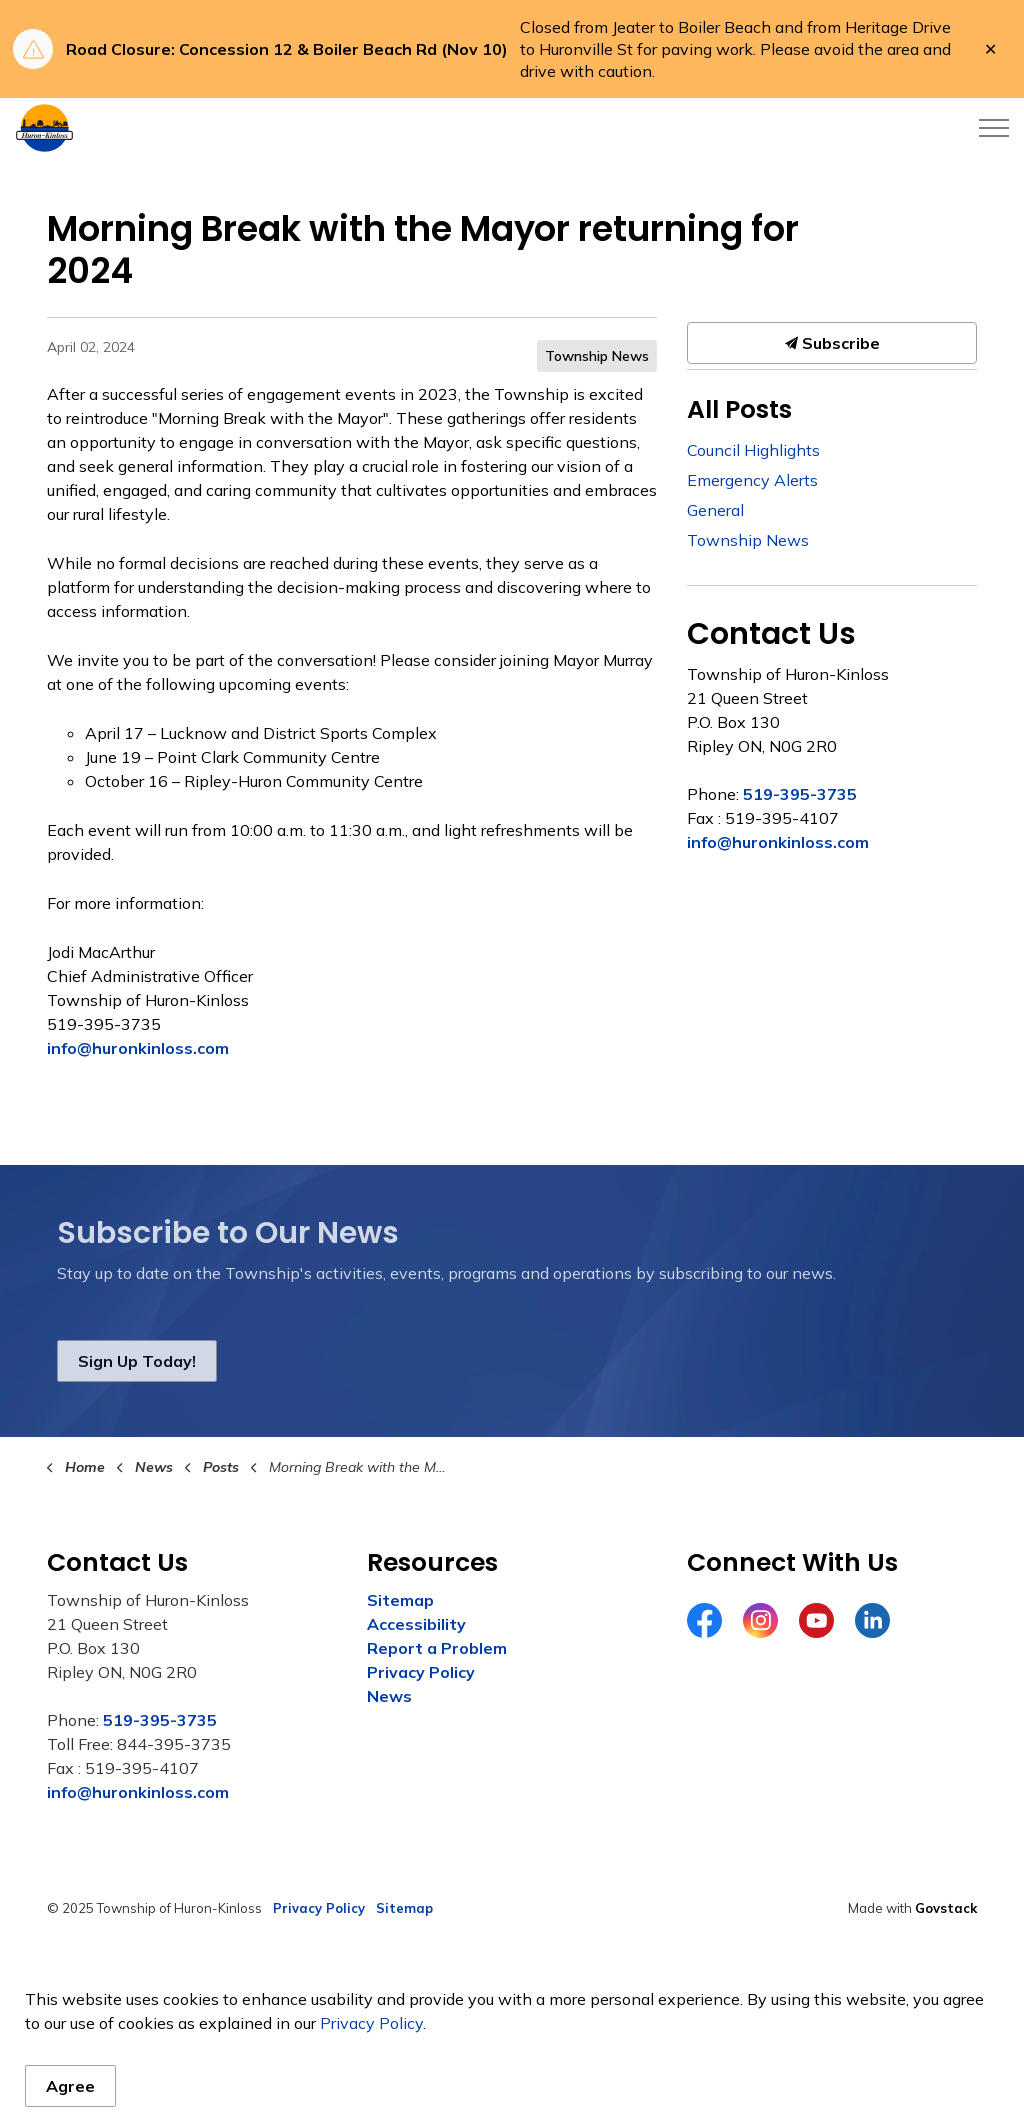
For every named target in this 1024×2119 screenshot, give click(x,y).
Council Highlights (753, 450)
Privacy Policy (421, 1672)
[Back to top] (512, 1991)
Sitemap (400, 1600)
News (389, 1696)
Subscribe (832, 343)
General (715, 510)
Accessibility (416, 1624)
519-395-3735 (800, 794)
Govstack (946, 1908)
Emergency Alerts (752, 480)
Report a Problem (437, 1648)
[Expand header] (994, 128)
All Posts (739, 409)
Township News (597, 356)
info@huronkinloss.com (138, 1048)
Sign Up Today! (137, 1361)
